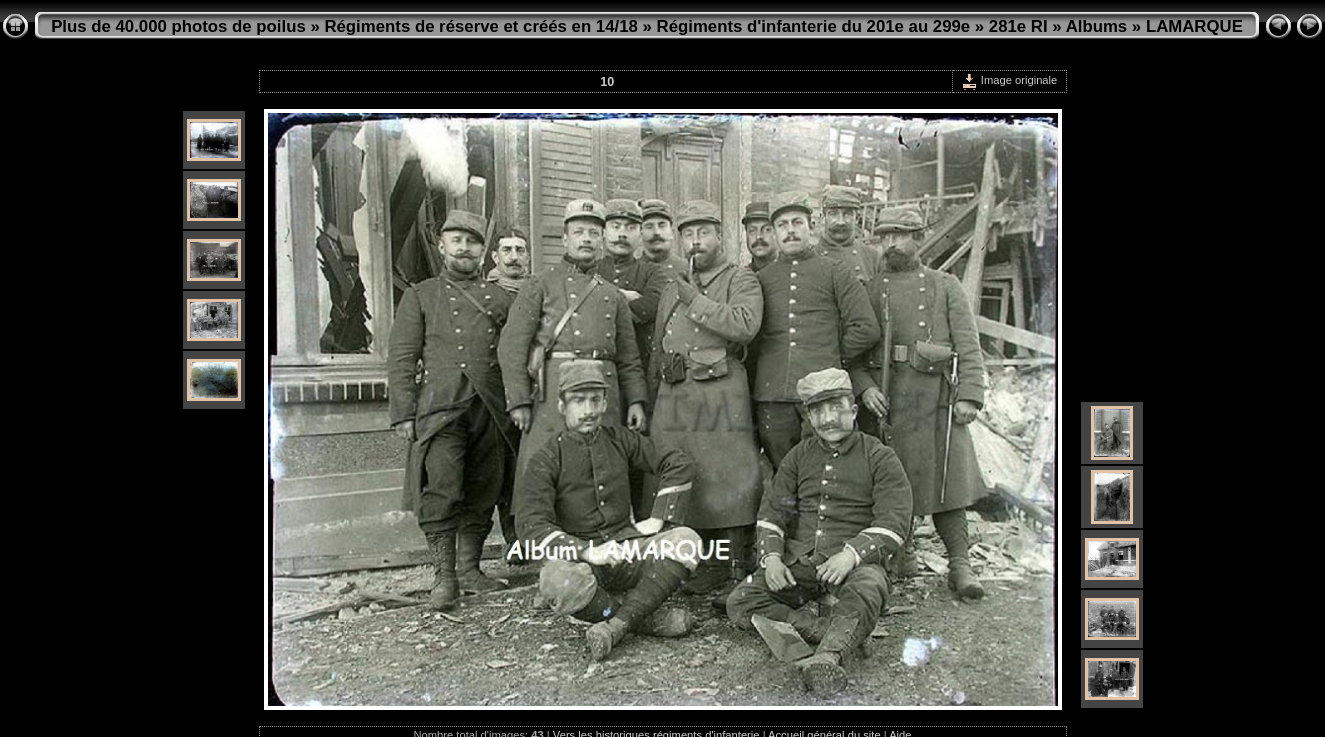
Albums (1097, 26)
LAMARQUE (1194, 26)
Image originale (1009, 80)
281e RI (1018, 26)
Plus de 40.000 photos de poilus (178, 26)
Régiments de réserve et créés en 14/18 (480, 26)
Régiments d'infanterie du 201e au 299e (814, 26)
